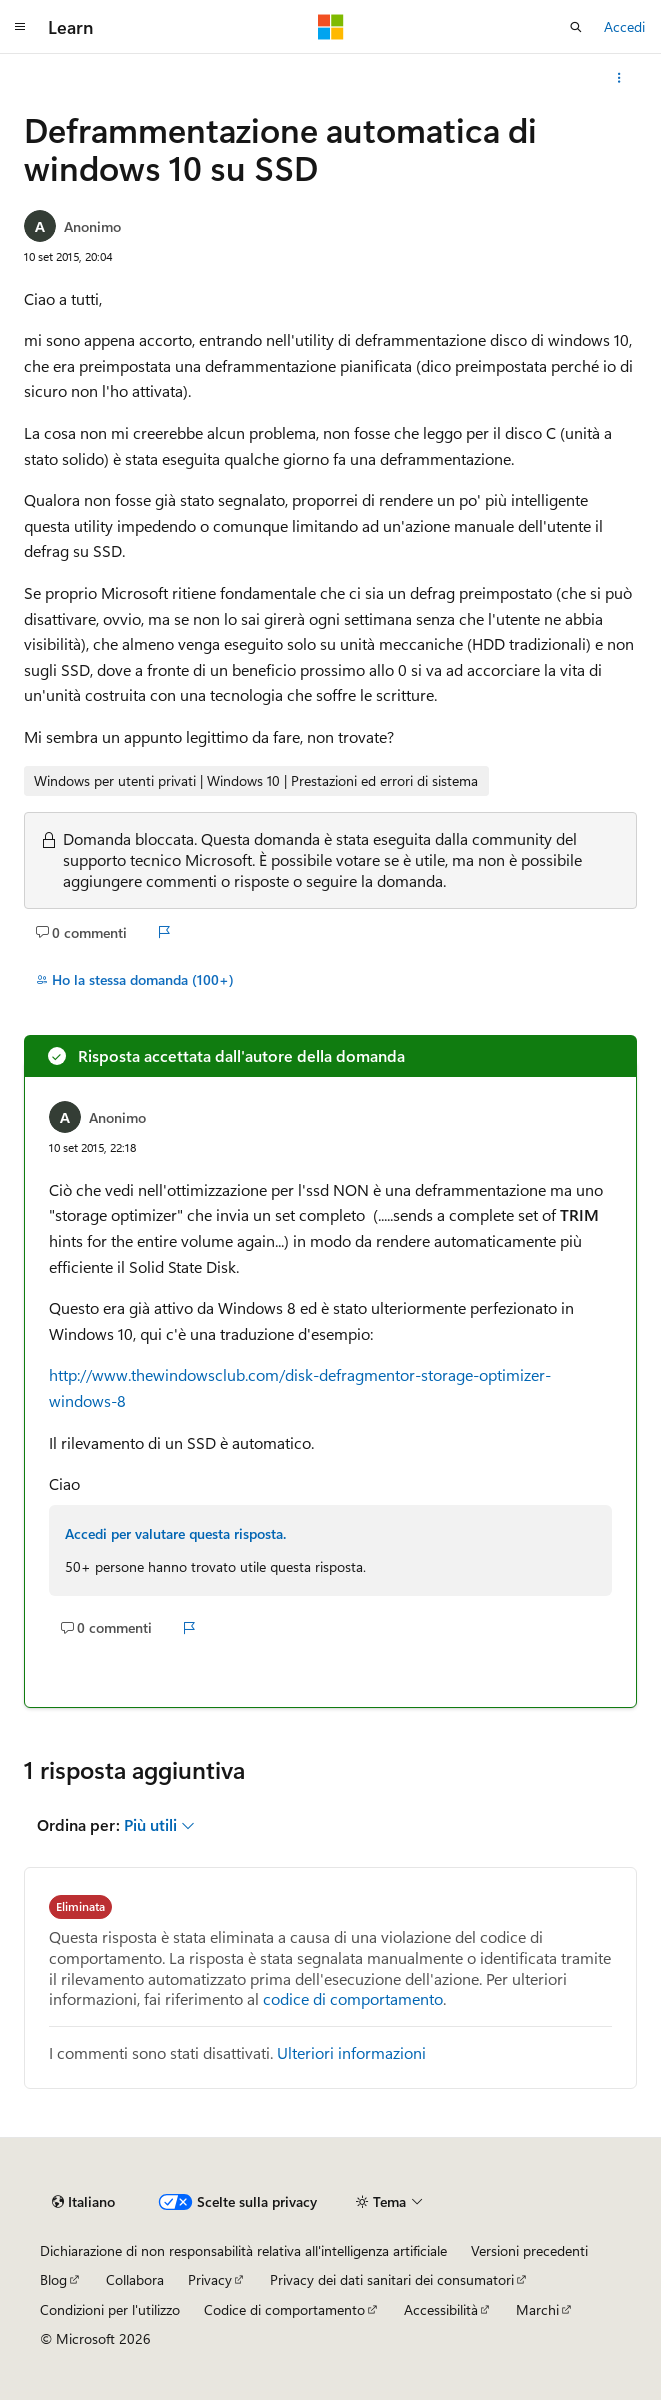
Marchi (537, 2309)
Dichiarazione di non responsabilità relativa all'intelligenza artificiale (243, 2250)
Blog (53, 2279)
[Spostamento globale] (20, 27)
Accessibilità (441, 2309)
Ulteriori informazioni (351, 2052)
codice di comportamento (353, 1998)
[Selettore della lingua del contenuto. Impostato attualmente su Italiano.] (83, 2202)
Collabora (135, 2279)
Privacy (210, 2279)
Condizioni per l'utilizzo (110, 2309)
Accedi (624, 26)
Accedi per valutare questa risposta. (175, 1533)
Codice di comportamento (284, 2309)
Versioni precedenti (529, 2250)
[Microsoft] (331, 27)
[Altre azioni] (619, 78)
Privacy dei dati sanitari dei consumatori (392, 2279)
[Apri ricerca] (576, 27)
